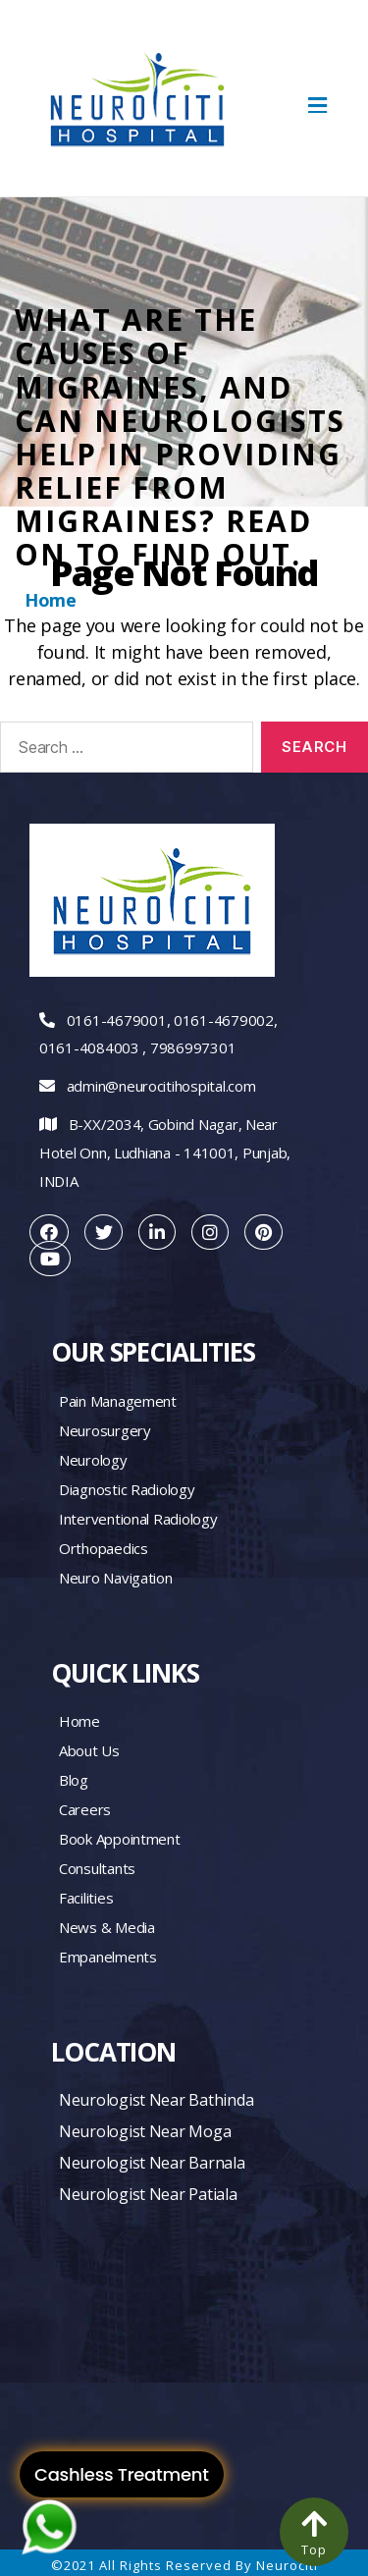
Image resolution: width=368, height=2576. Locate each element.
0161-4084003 (89, 1047)
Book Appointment (120, 1839)
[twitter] (104, 1232)
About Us (89, 1750)
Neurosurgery (105, 1430)
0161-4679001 (117, 1020)
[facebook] (49, 1232)
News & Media (107, 1927)
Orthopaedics (103, 1548)
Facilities (86, 1897)
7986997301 (193, 1047)
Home (51, 600)
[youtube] (50, 1258)
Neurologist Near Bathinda (156, 2100)
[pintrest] (263, 1232)
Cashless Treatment (121, 2474)
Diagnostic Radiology (127, 1489)
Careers (85, 1809)
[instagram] (210, 1232)
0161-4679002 (224, 1020)
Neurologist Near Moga (145, 2131)
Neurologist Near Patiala (148, 2194)
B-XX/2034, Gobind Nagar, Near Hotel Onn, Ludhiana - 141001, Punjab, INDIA (164, 1152)
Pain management (118, 1401)
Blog (73, 1780)
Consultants (97, 1868)
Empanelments (108, 1956)
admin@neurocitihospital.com (161, 1086)
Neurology (93, 1460)
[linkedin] (157, 1232)
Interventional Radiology (138, 1519)
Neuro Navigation (116, 1577)
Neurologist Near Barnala (152, 2163)
